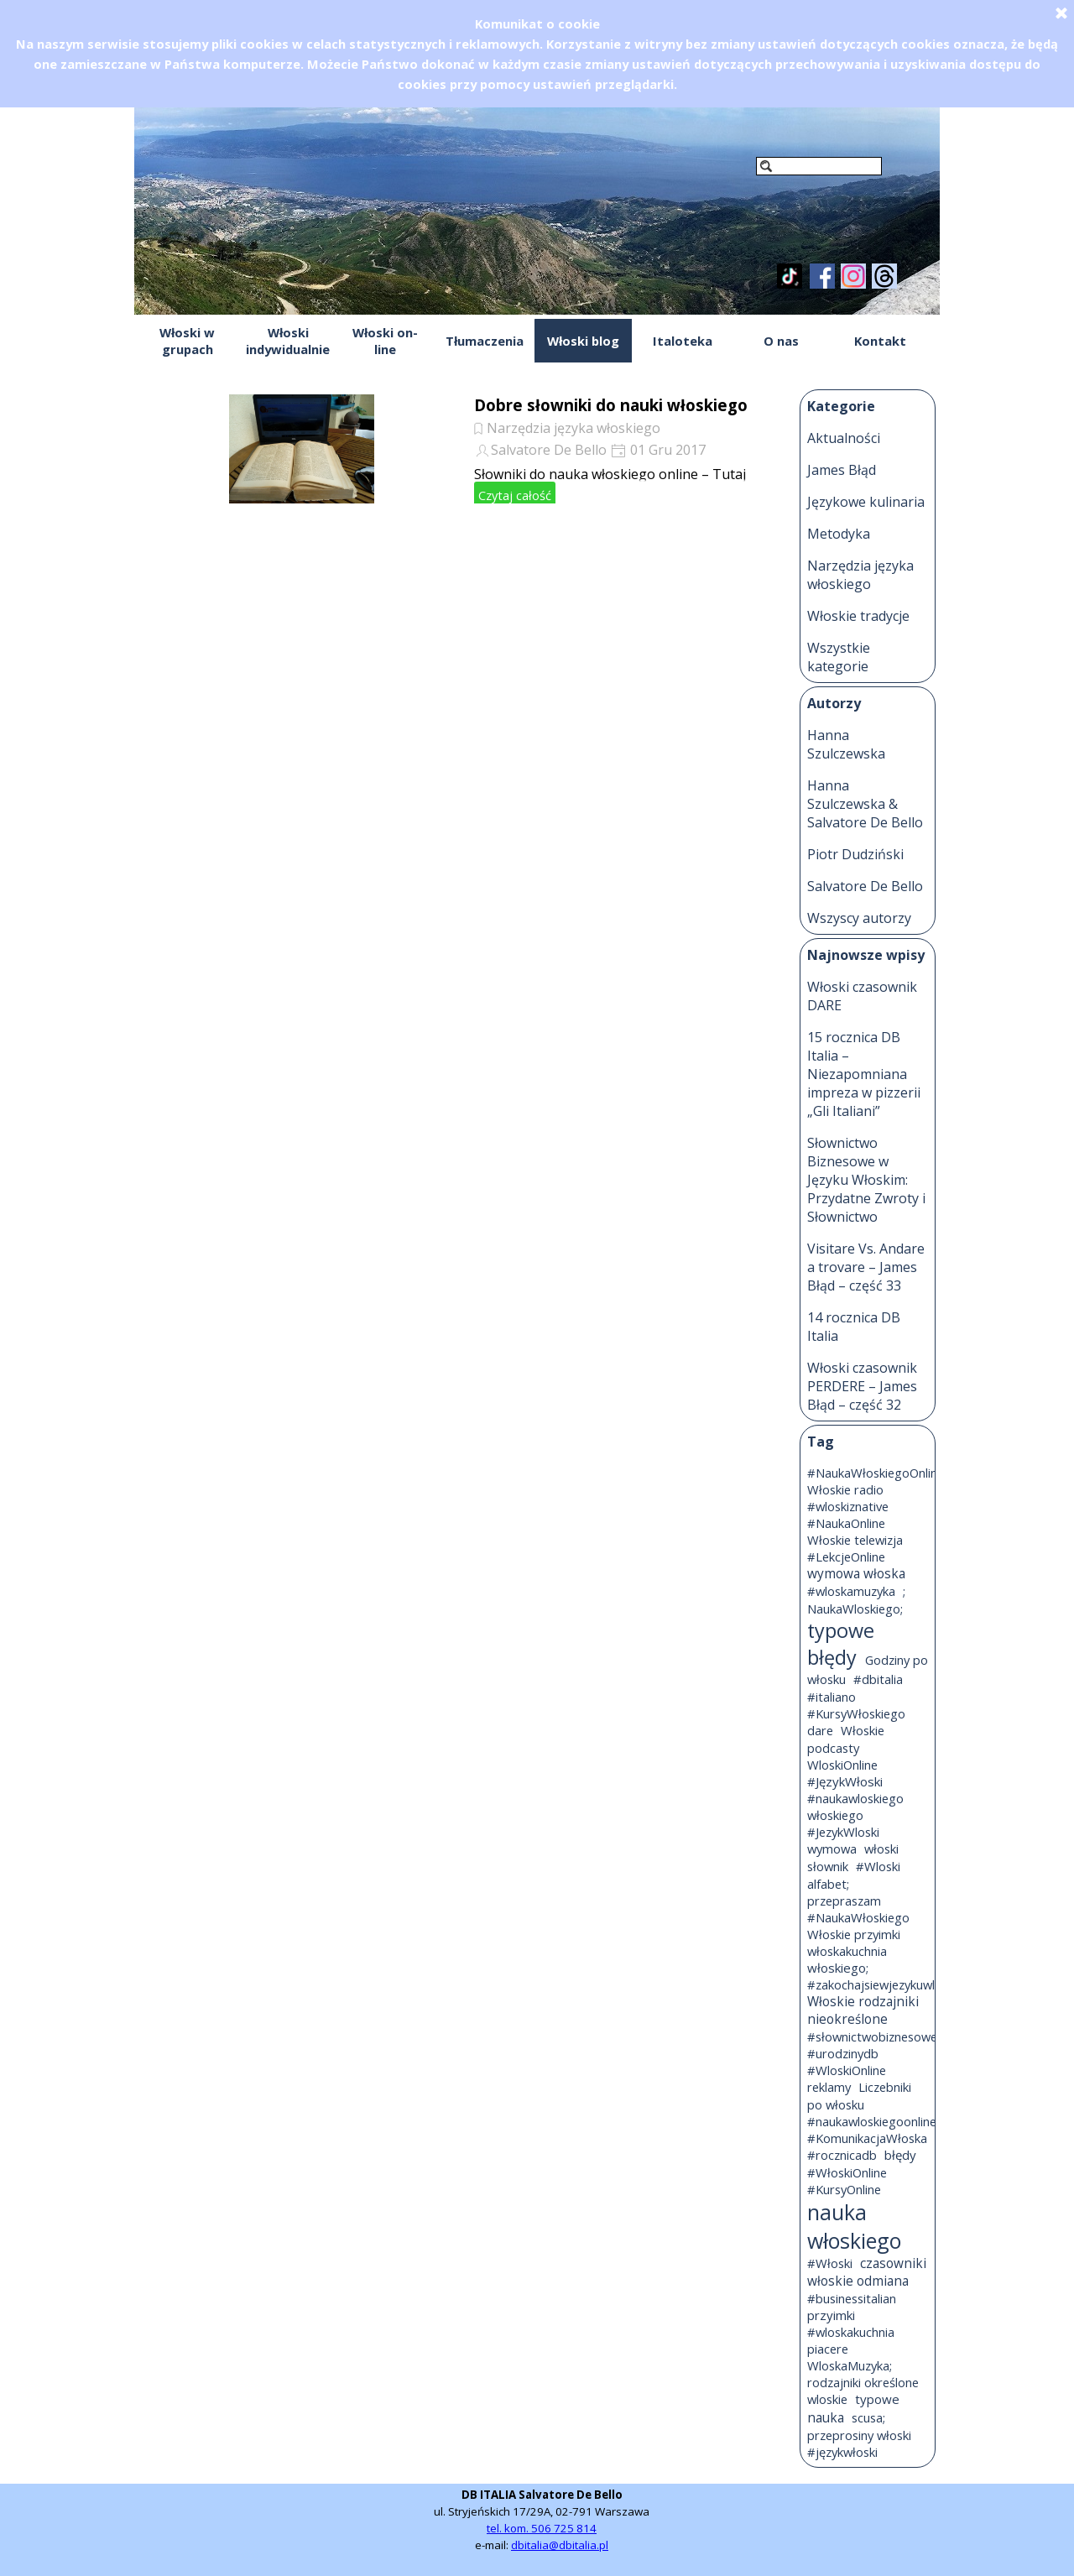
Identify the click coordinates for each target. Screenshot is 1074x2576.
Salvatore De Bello (549, 450)
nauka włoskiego (854, 2226)
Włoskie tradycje (858, 616)
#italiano (831, 1696)
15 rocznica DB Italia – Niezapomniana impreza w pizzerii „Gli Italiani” (863, 1074)
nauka (825, 2418)
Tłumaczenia (485, 340)
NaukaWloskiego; (855, 1608)
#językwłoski (842, 2451)
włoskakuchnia (847, 1950)
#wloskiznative (848, 1506)
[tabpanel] (541, 2519)
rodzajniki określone (863, 2382)
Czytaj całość (514, 495)
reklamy (829, 2086)
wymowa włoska (856, 1574)
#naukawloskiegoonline (871, 2121)
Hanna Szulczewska (846, 744)
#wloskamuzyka (851, 1591)
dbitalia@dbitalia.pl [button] (559, 2545)
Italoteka (682, 340)
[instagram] (853, 276)
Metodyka (838, 533)
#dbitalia (878, 1679)
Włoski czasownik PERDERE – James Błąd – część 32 (862, 1386)
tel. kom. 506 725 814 (542, 2528)
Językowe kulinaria (866, 502)
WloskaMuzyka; (849, 2365)
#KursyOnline (844, 2189)
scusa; (868, 2417)
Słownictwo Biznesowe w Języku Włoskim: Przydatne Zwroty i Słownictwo (866, 1180)
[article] (458, 449)
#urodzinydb (842, 2053)
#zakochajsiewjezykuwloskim (887, 1984)
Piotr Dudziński (855, 854)
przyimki (831, 2315)
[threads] (884, 276)
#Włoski (829, 2263)
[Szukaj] (819, 166)
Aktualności (843, 438)
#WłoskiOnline (847, 2172)
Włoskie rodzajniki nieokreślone (863, 2010)
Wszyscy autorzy (859, 918)
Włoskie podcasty (845, 1739)
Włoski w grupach (187, 340)
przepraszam (844, 1900)
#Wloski (878, 1866)
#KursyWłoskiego (856, 1713)
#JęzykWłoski (845, 1781)
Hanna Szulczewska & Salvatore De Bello (865, 804)
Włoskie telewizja (855, 1539)
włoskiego (835, 1815)
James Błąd (841, 470)
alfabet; (828, 1883)
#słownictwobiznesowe (872, 2036)
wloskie (827, 2399)
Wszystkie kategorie (838, 657)
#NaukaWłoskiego (858, 1917)
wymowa (832, 1848)
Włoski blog (583, 340)
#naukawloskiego (855, 1798)
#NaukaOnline (846, 1523)
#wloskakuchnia (850, 2331)
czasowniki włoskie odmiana (866, 2272)
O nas (781, 340)
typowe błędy (840, 1644)
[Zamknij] (1061, 12)
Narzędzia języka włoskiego (573, 428)
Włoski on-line (385, 340)
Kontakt (880, 340)
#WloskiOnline (846, 2070)
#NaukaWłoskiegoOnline (875, 1472)
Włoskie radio (845, 1489)
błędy (900, 2154)
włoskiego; (837, 1967)
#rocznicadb (842, 2154)
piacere (827, 2348)
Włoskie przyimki (853, 1934)
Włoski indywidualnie (288, 340)
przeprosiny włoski (859, 2435)
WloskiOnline (842, 1764)
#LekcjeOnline (846, 1556)
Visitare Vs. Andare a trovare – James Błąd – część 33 (866, 1267)
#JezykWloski (843, 1831)
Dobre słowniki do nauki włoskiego (611, 404)
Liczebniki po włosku (859, 2095)
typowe (877, 2399)
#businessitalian (851, 2298)
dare (820, 1730)
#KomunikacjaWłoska (867, 2138)
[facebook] (822, 276)
